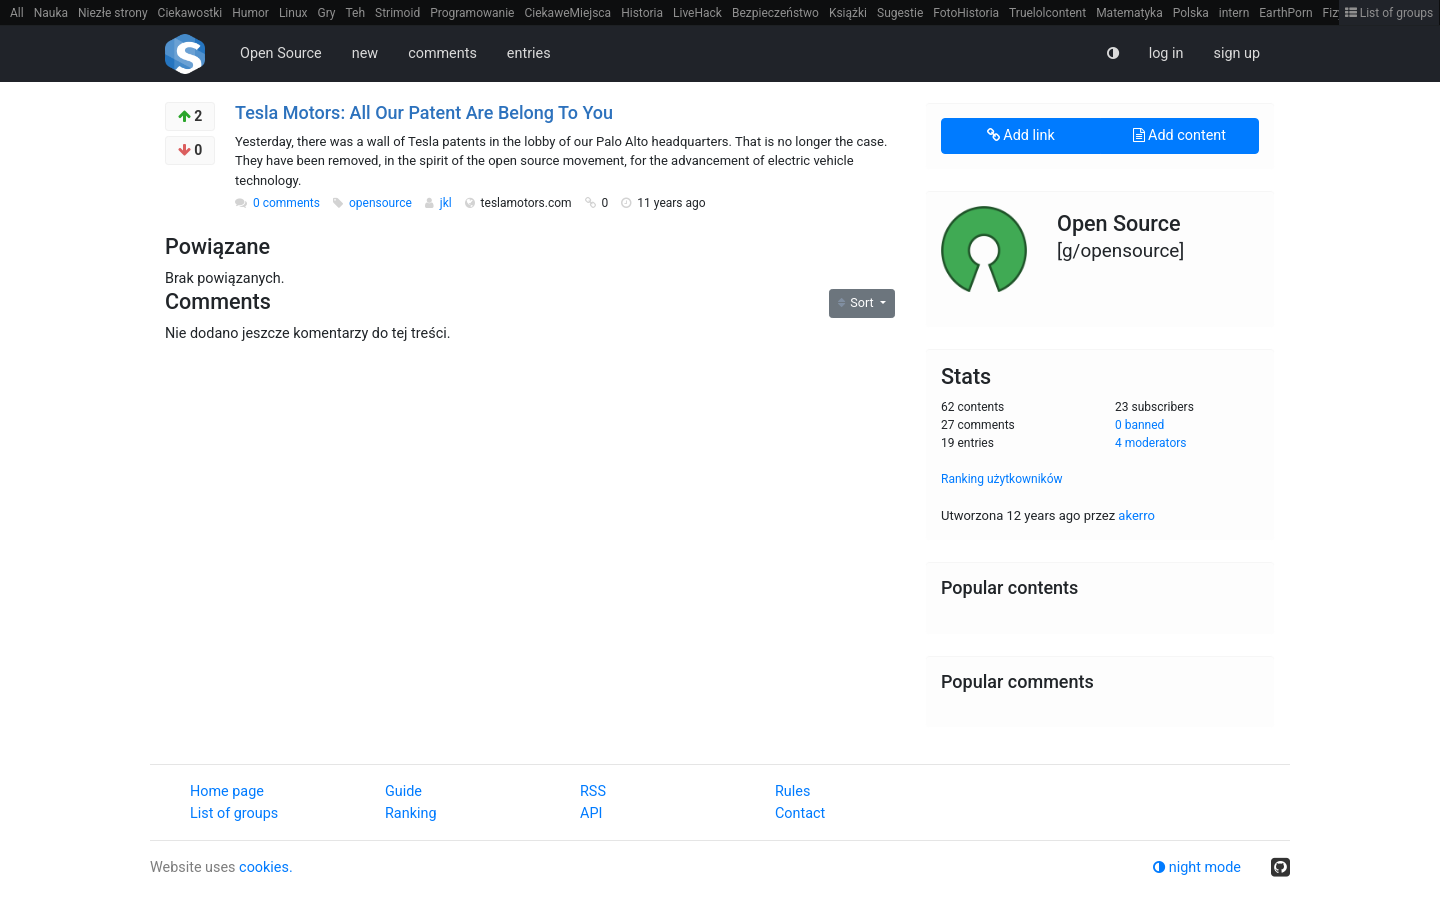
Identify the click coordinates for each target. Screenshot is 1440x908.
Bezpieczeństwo (775, 13)
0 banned (1139, 425)
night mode (1197, 867)
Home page (227, 791)
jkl (447, 203)
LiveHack (697, 13)
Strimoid (397, 13)
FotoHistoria (966, 13)
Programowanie (472, 13)
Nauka (51, 13)
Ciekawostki (190, 13)
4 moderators (1151, 443)
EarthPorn (1285, 13)
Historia (642, 13)
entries (529, 53)
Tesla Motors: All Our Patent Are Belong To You (424, 112)
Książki (848, 13)
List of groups (1389, 13)
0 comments (286, 203)
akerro (1136, 515)
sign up (1236, 53)
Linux (293, 13)
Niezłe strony (113, 13)
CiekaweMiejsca (567, 13)
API (591, 813)
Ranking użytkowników (1002, 479)
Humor (250, 13)
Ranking (410, 813)
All (17, 13)
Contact (800, 813)
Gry (326, 13)
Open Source (281, 53)
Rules (792, 791)
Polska (1191, 13)
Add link (1021, 135)
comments (442, 53)
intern (1234, 13)
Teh (356, 13)
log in (1166, 53)
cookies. (266, 867)
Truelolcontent (1047, 13)
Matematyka (1129, 13)
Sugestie (900, 13)
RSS (593, 791)
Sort (857, 302)
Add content (1179, 135)
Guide (403, 791)
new (365, 53)
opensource (382, 203)
